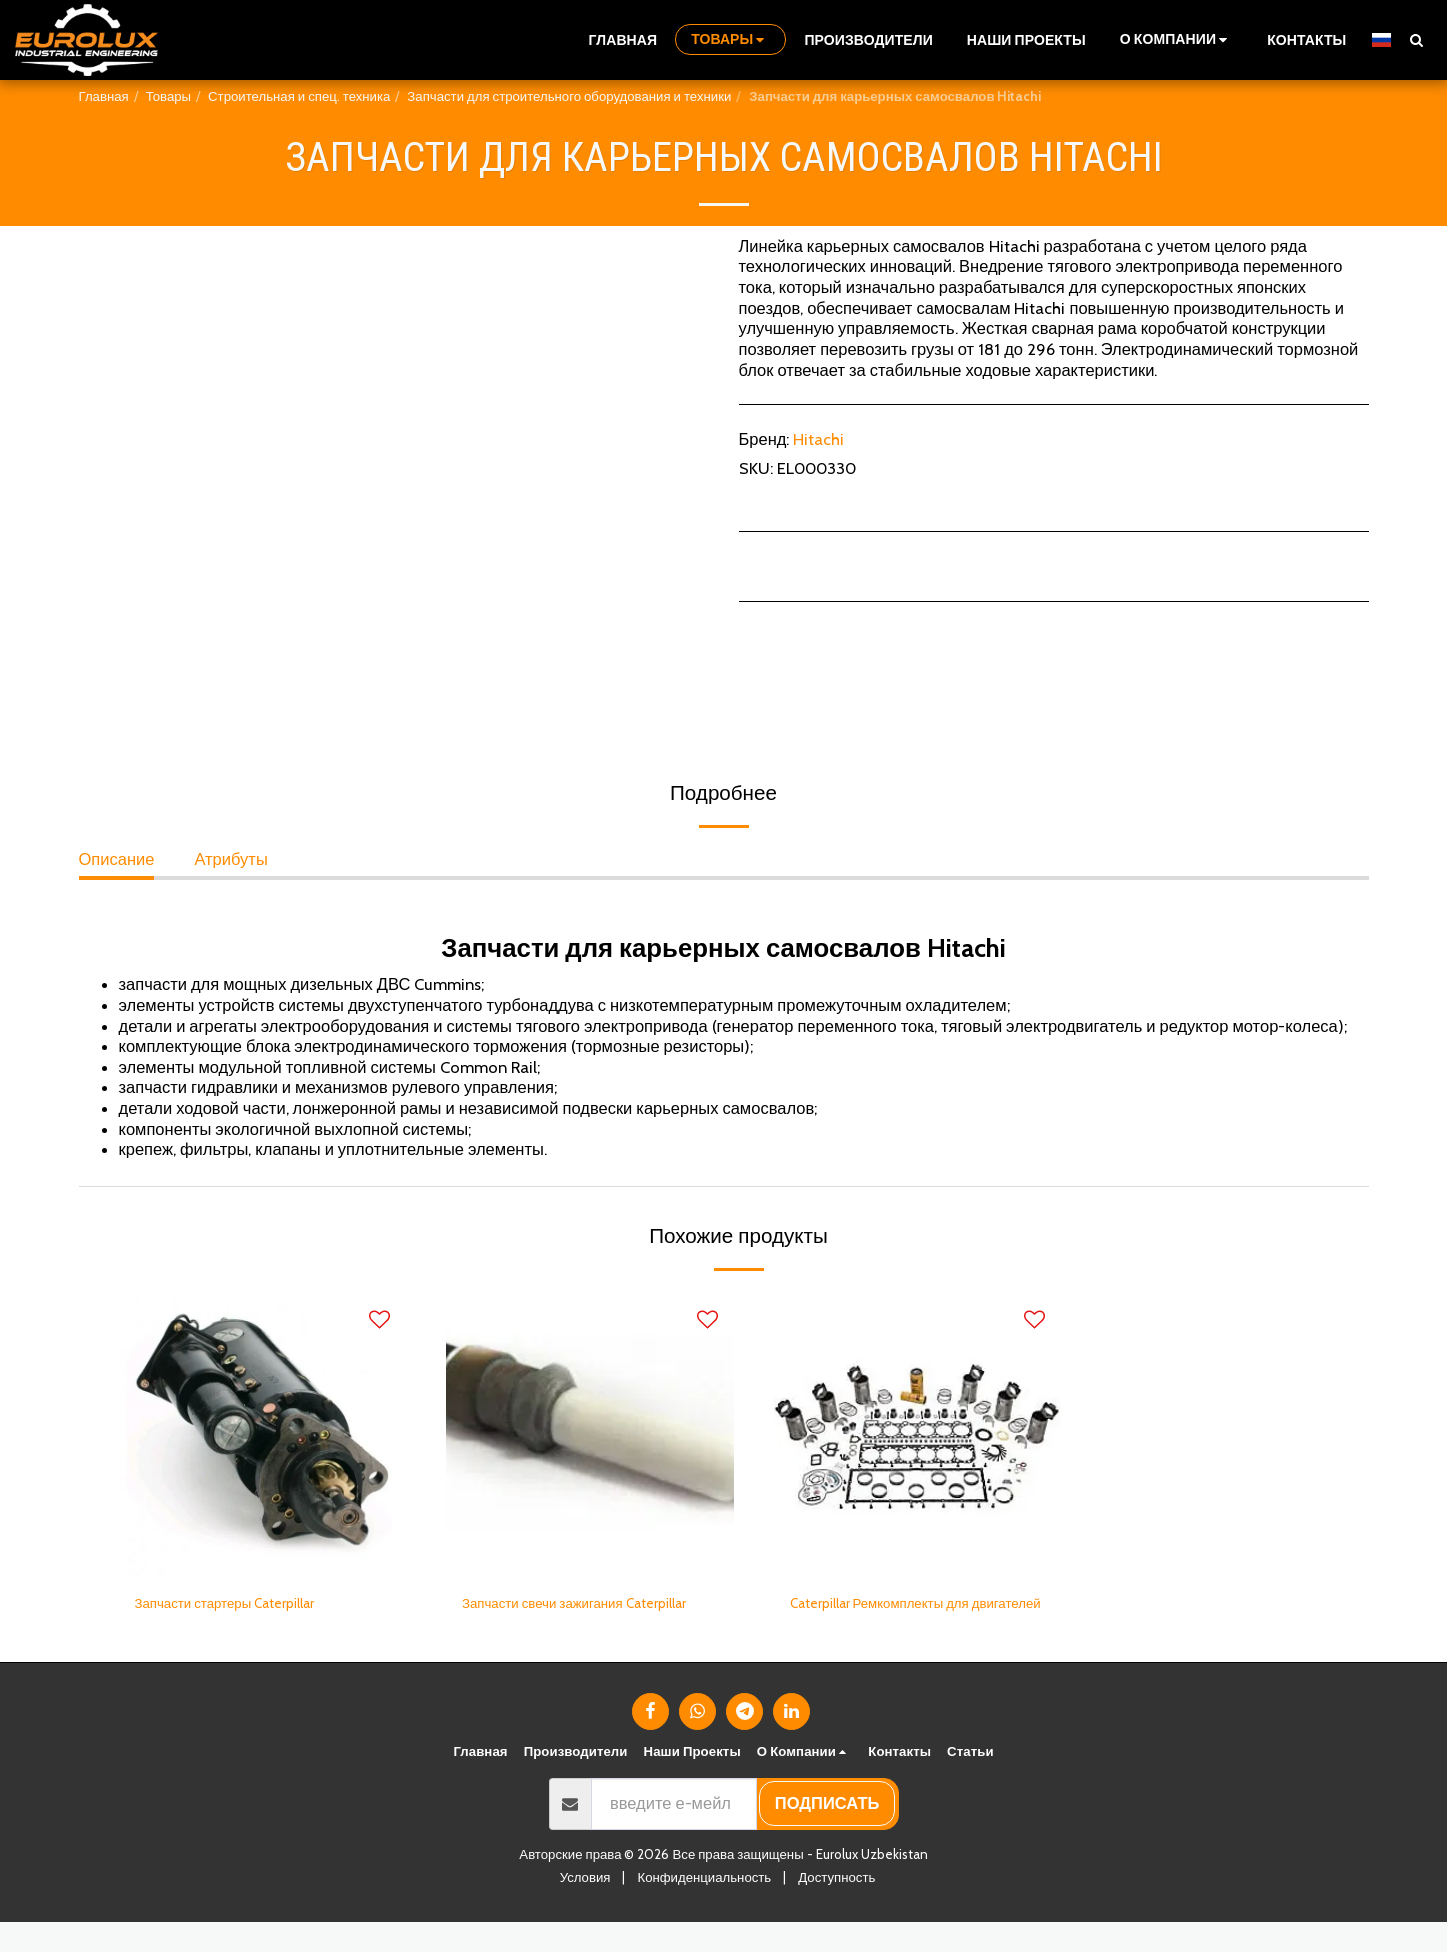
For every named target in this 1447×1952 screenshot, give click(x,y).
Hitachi (818, 439)
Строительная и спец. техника (299, 96)
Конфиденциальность (704, 1907)
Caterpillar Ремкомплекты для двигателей (901, 1618)
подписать (827, 1833)
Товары (168, 96)
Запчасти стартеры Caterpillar (247, 1606)
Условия (585, 1907)
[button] (1176, 39)
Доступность (836, 1907)
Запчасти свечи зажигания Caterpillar (562, 1618)
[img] (263, 1435)
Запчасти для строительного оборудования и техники (569, 96)
